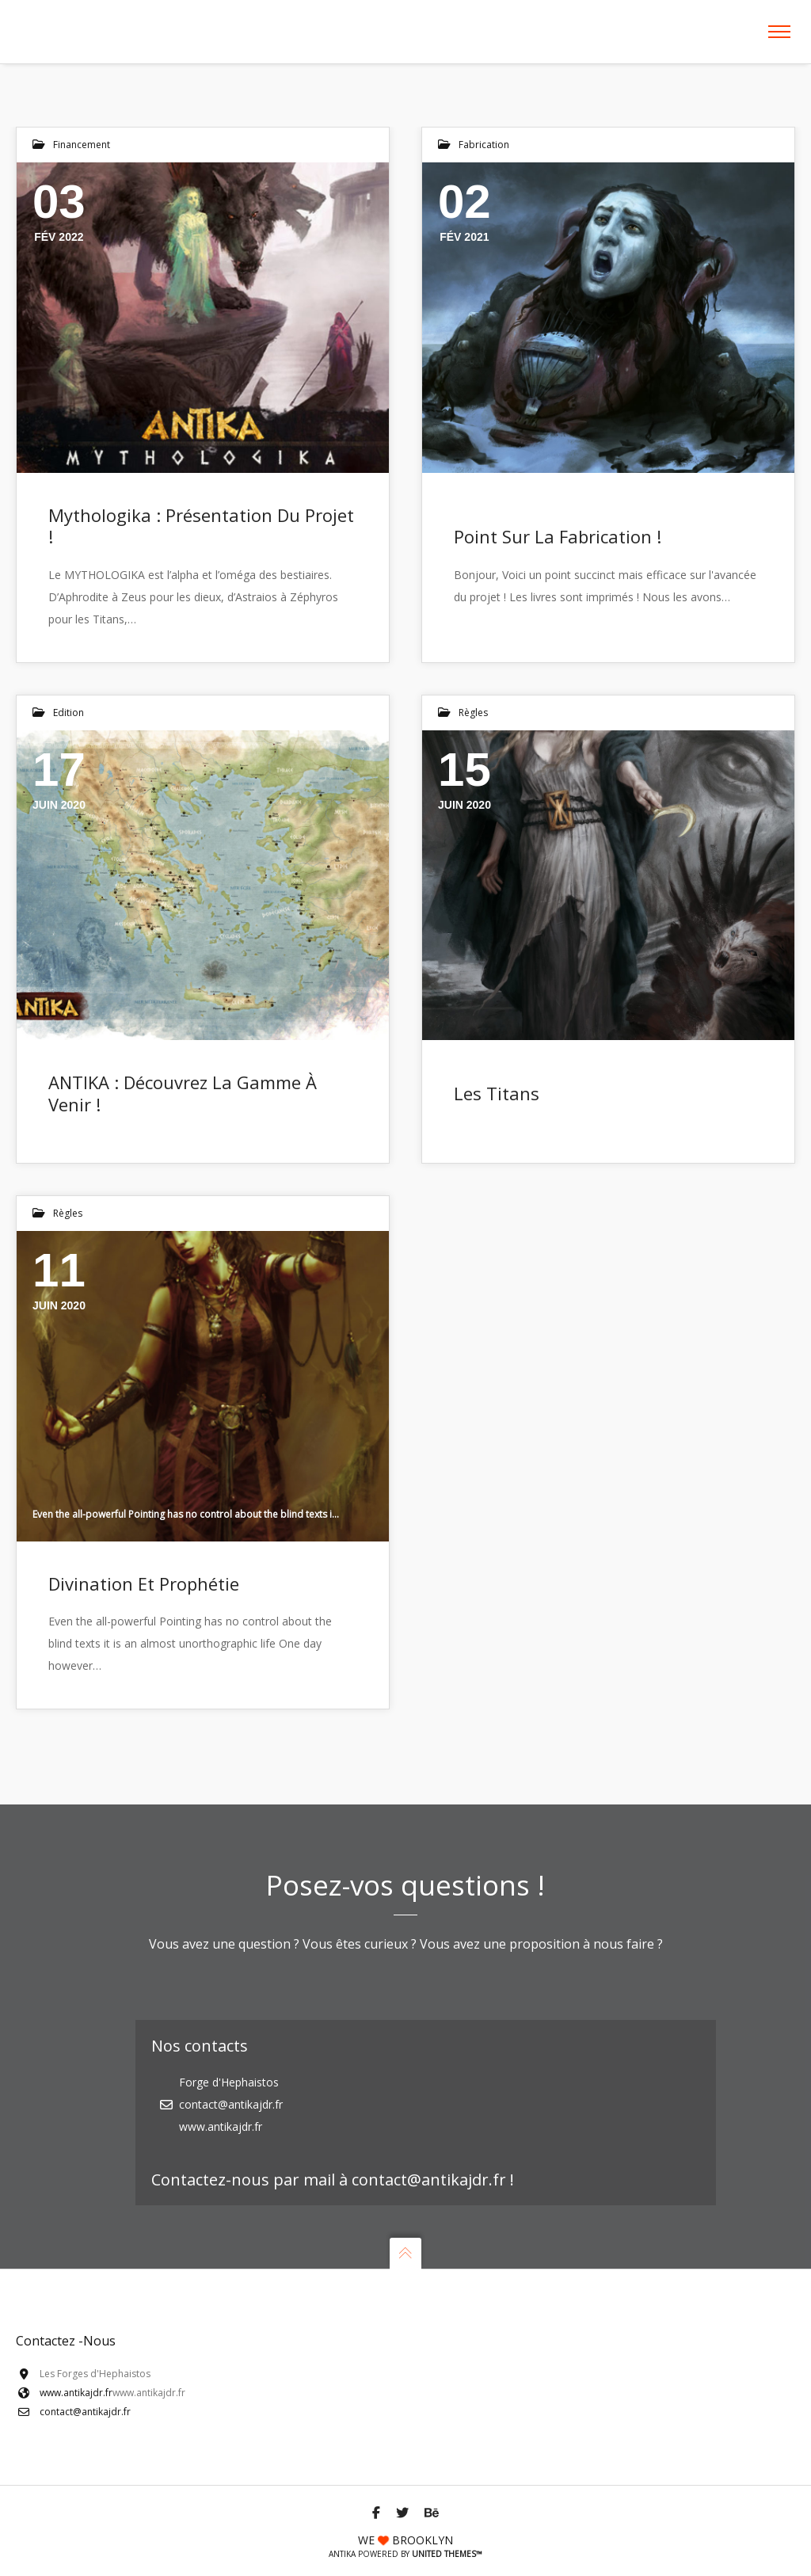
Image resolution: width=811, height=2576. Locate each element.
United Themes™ (447, 2553)
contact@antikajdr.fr (85, 2411)
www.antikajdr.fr (76, 2392)
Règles (473, 712)
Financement (81, 144)
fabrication (484, 144)
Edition (68, 712)
